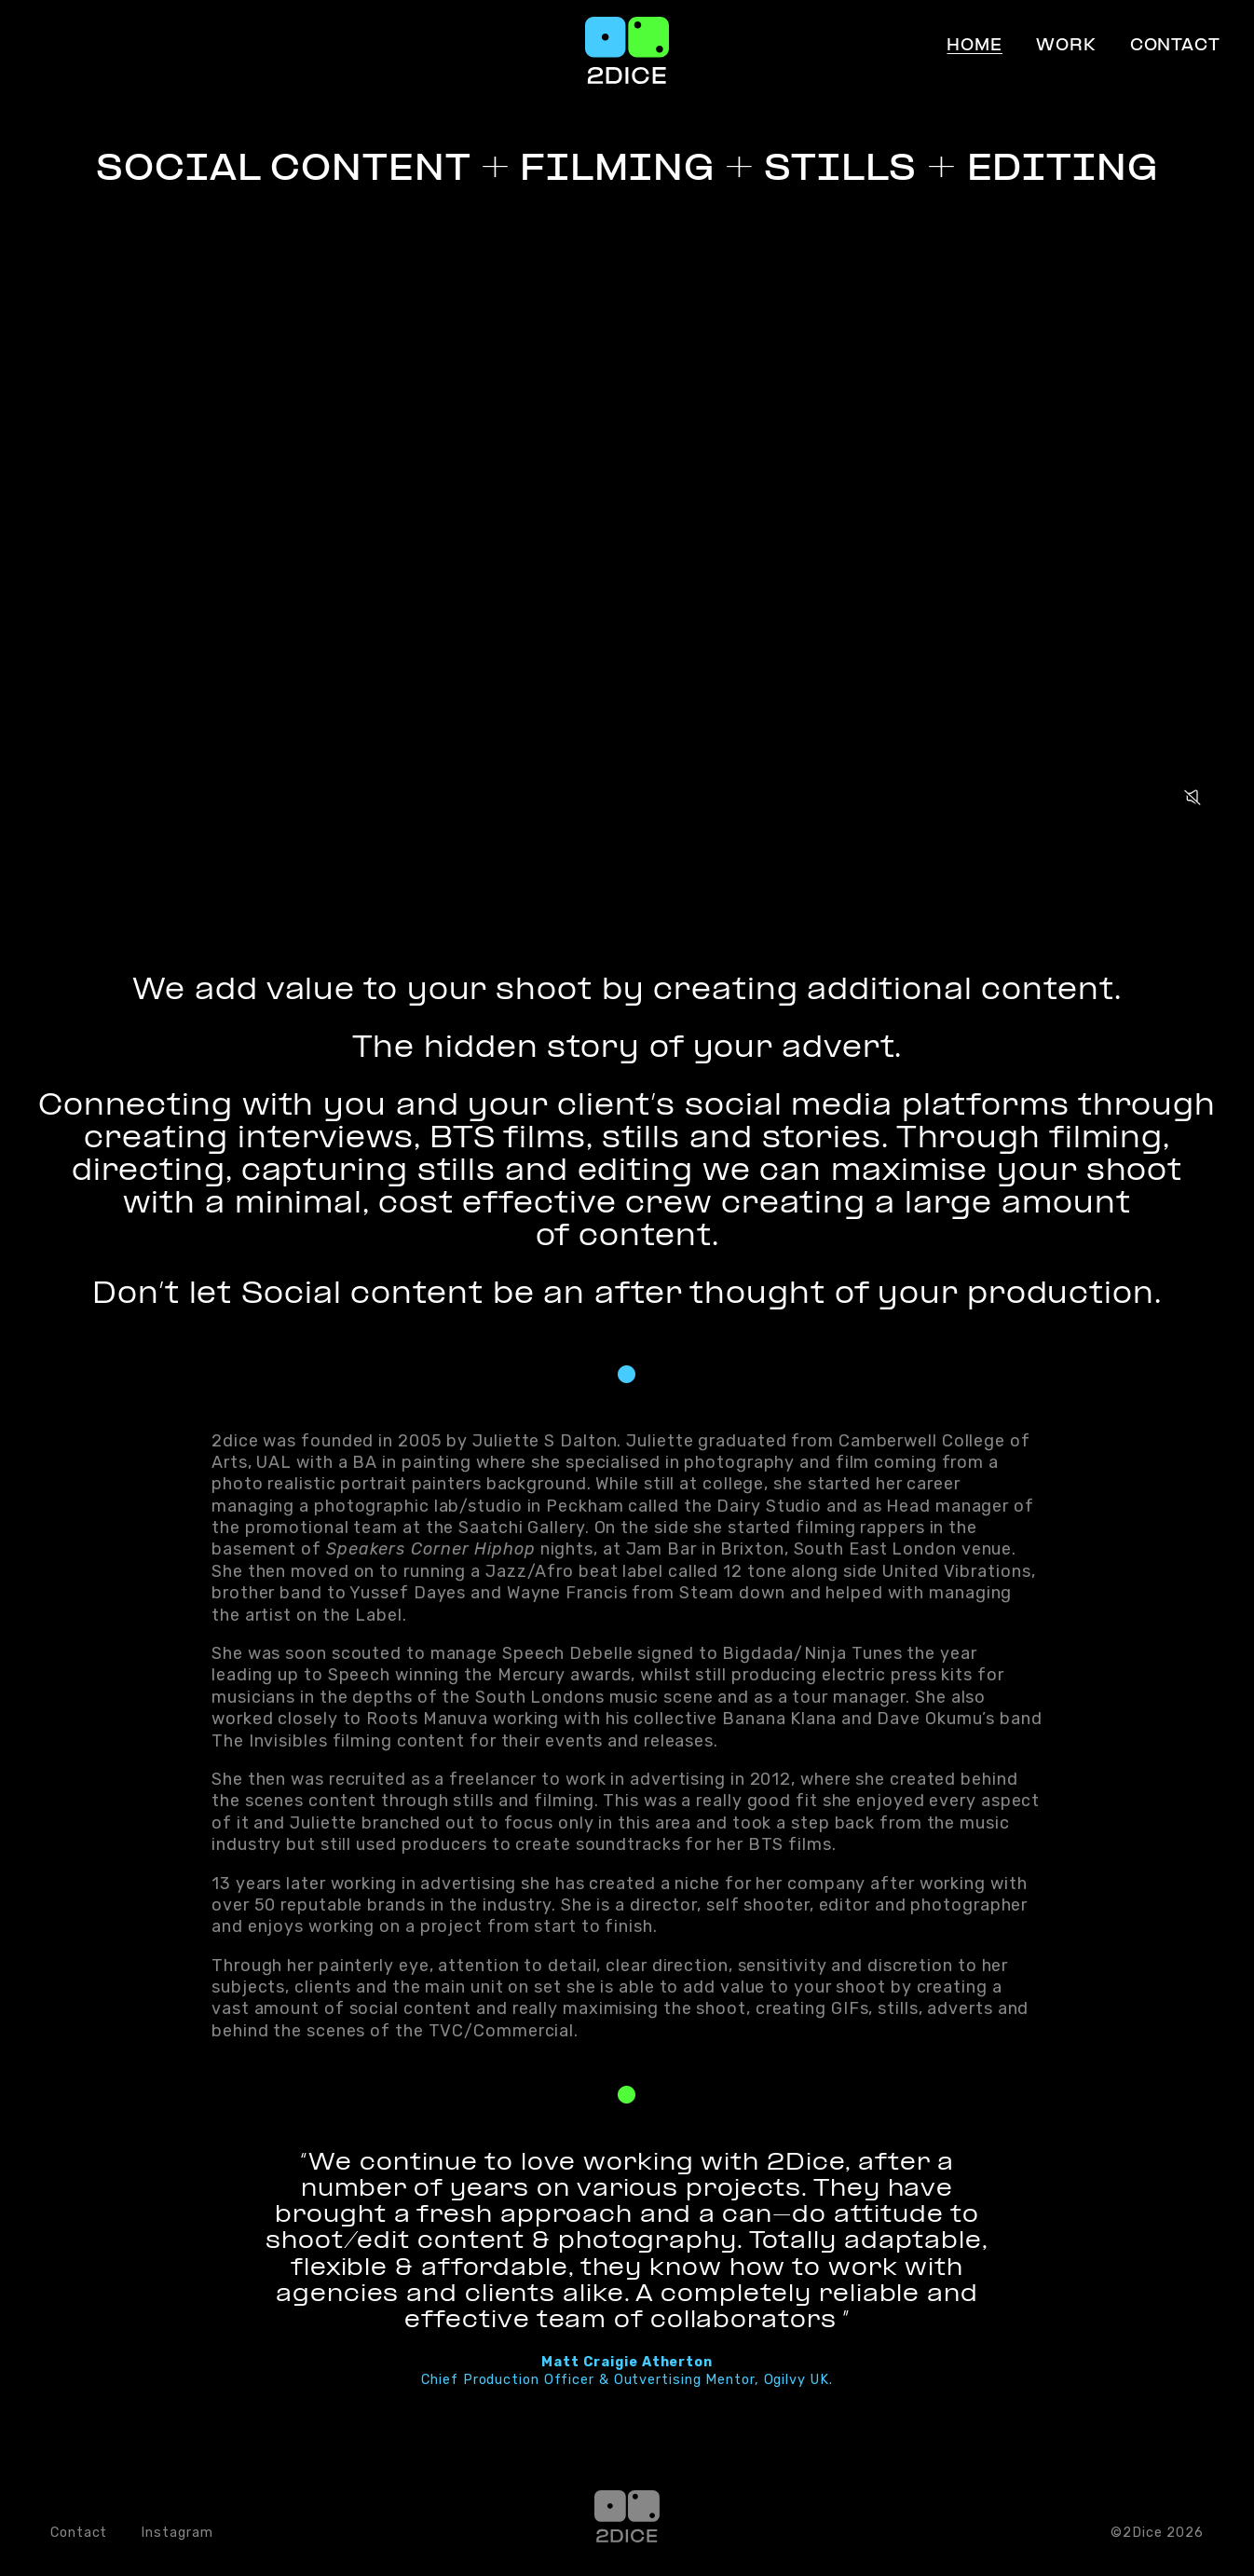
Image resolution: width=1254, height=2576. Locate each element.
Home (974, 46)
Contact (1175, 46)
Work (1066, 46)
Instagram (176, 2533)
